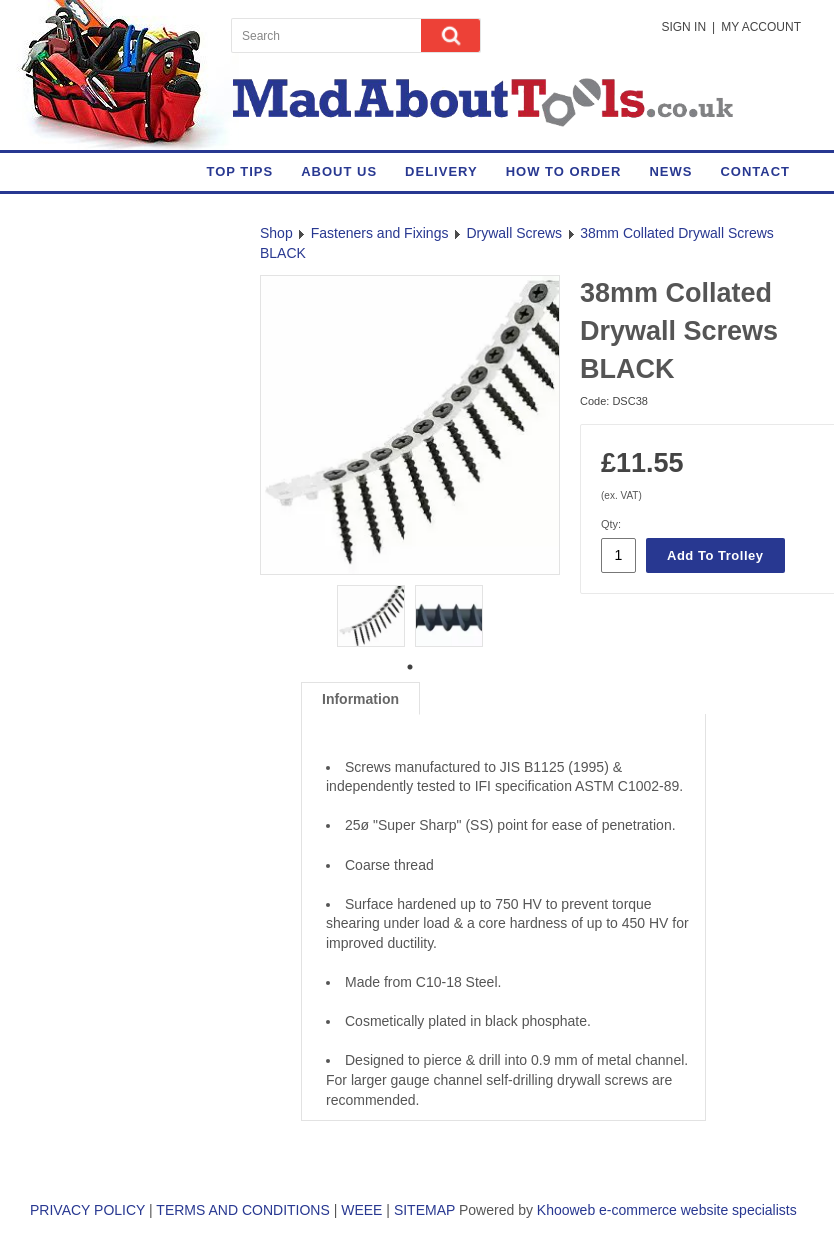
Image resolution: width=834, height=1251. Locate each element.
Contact (755, 171)
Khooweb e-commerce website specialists (667, 1210)
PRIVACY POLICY (87, 1210)
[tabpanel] (371, 613)
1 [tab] (410, 667)
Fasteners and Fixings (380, 233)
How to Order (564, 171)
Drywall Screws (514, 233)
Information (360, 699)
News (670, 171)
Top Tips (239, 171)
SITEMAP (424, 1210)
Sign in (683, 27)
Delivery (441, 171)
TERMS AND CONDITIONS (242, 1210)
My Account (761, 27)
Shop (276, 233)
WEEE (361, 1210)
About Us (339, 171)
